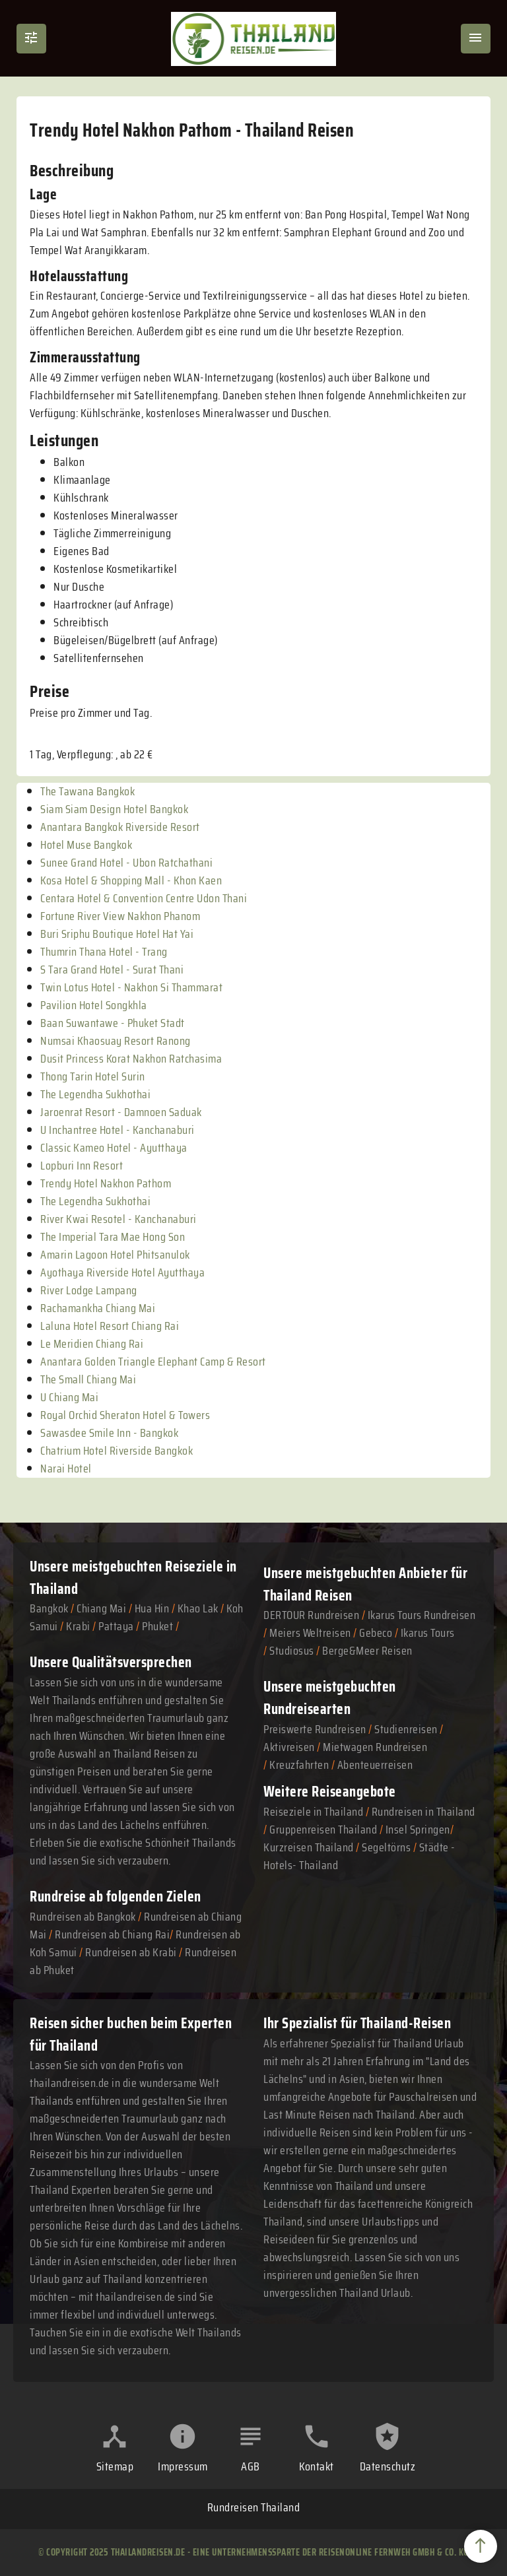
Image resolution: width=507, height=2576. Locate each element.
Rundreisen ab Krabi (131, 1952)
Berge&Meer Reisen (367, 1650)
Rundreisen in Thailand (423, 1811)
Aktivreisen (289, 1747)
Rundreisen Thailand (253, 2507)
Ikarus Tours (428, 1633)
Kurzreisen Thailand (309, 1847)
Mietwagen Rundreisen (375, 1747)
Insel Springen (418, 1829)
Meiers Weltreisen (310, 1633)
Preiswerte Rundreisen (314, 1729)
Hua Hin (152, 1608)
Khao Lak (198, 1608)
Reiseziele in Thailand (313, 1811)
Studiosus (291, 1650)
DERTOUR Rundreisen (311, 1615)
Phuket (157, 1626)
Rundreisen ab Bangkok (83, 1916)
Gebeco (375, 1633)
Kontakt (316, 2466)
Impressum (183, 2466)
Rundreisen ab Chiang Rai (112, 1934)
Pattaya (116, 1626)
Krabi (78, 1626)
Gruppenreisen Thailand (323, 1829)
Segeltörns (386, 1847)
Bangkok (49, 1608)
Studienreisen (406, 1729)
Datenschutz (388, 2466)
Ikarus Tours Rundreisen (422, 1615)
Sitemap (115, 2466)
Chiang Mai (101, 1608)
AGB (250, 2466)
